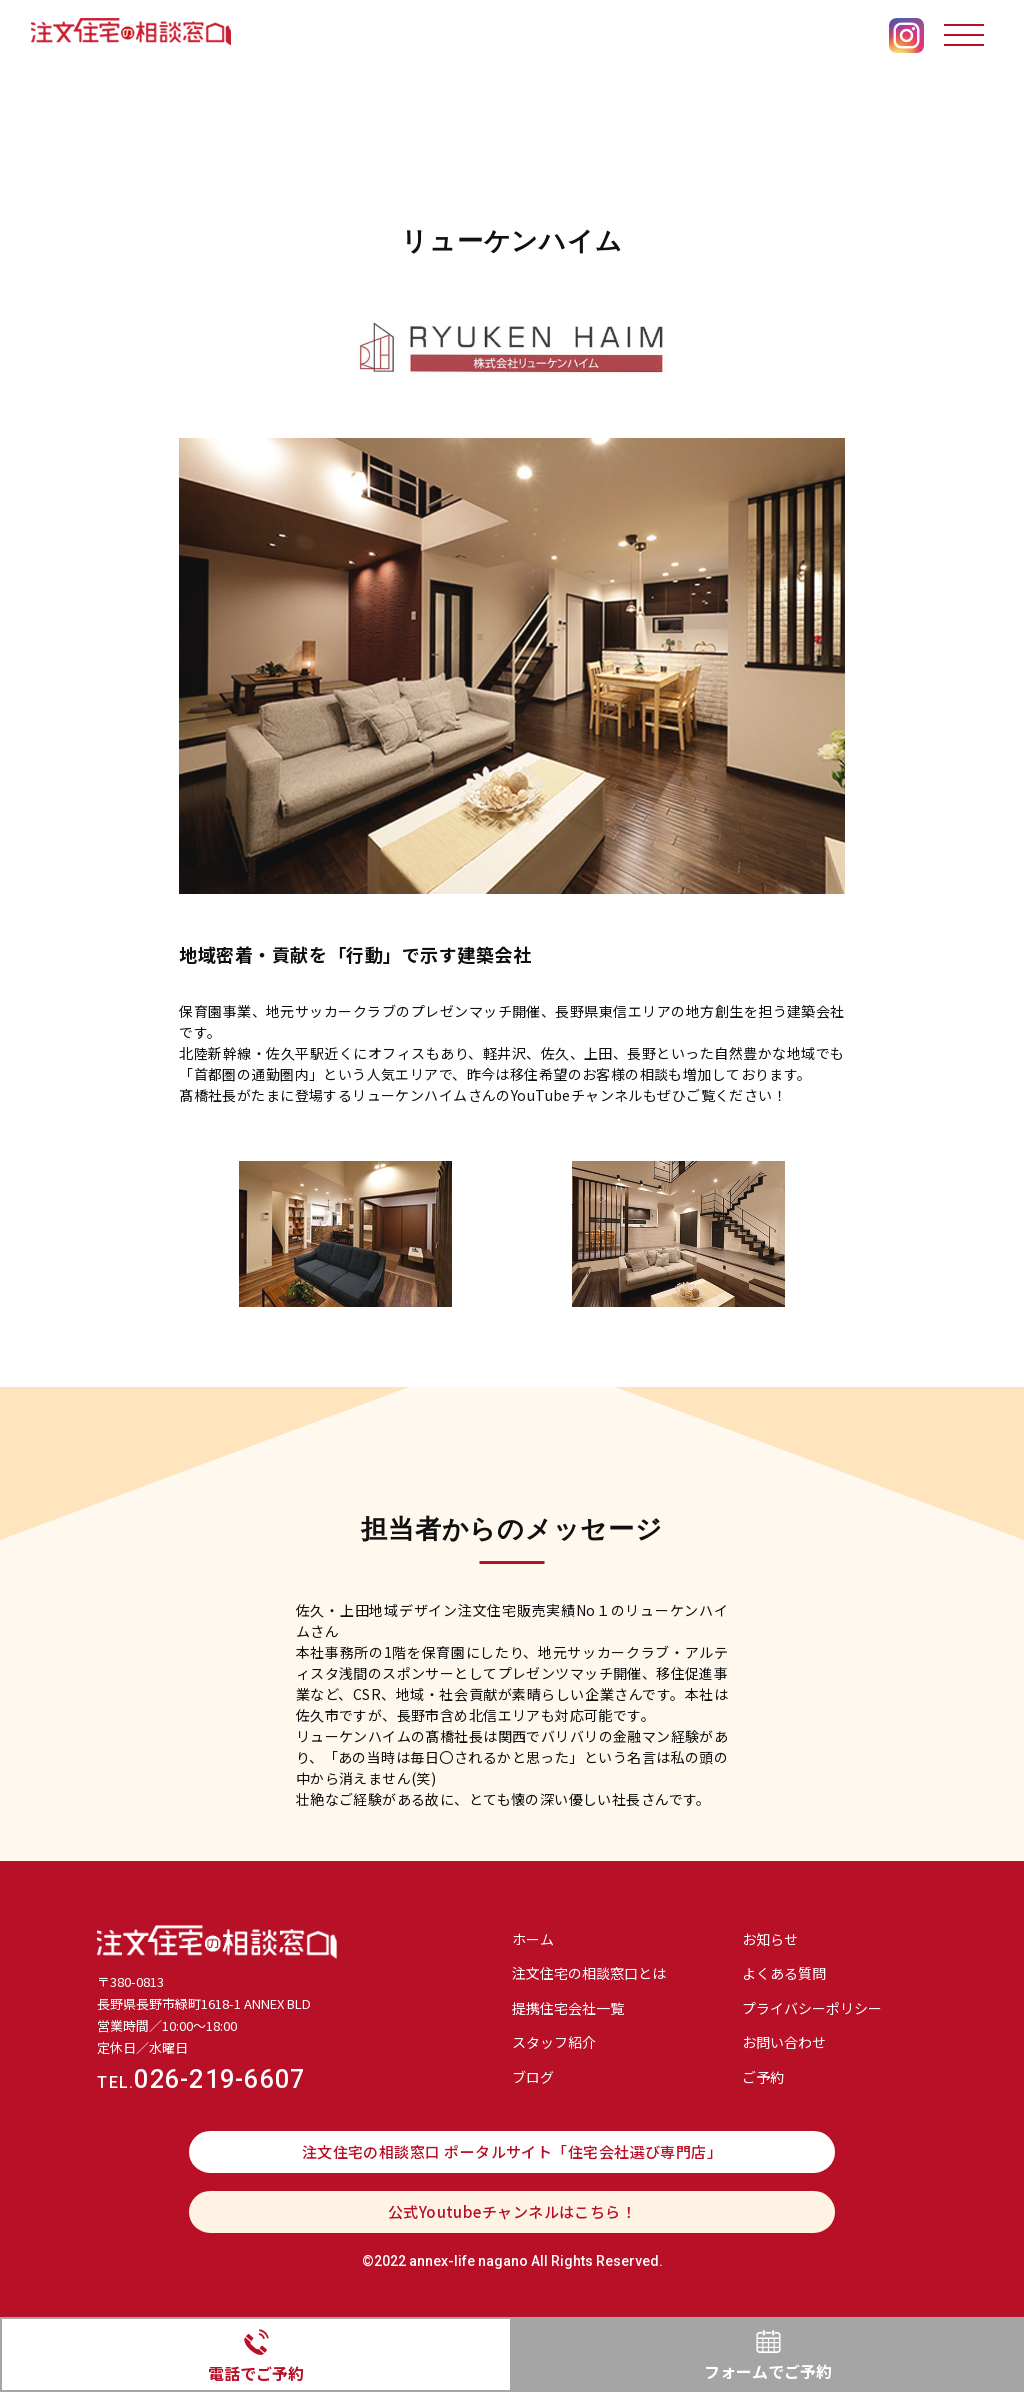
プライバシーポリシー (812, 2008)
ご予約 (763, 2077)
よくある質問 (784, 1973)
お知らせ (770, 1939)
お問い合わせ (784, 2042)
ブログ (533, 2077)
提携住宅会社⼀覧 (568, 2008)
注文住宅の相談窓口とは (589, 1973)
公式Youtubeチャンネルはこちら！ (512, 2211)
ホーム (533, 1939)
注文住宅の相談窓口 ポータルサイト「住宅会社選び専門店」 (512, 2151)
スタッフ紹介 (554, 2042)
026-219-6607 (201, 2079)
